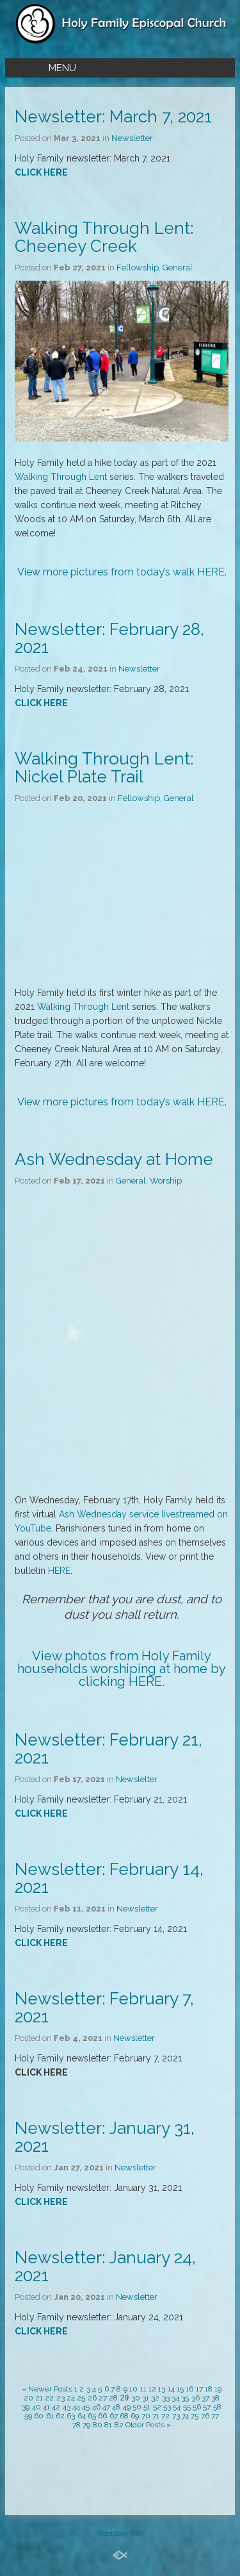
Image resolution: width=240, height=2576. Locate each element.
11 (143, 2388)
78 (76, 2424)
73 (176, 2415)
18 (208, 2388)
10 (133, 2388)
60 (39, 2415)
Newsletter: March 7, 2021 (113, 116)
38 (215, 2397)
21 (39, 2397)
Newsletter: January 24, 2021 (105, 2266)
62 (60, 2415)
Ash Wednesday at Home (114, 1159)
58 (217, 2406)
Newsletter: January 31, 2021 (105, 2137)
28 (113, 2397)
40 (36, 2406)
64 (81, 2415)
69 (135, 2415)
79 (86, 2424)
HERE (211, 572)
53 (167, 2406)
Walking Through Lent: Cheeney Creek (104, 237)
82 (119, 2424)
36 (195, 2397)
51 (146, 2406)
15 (180, 2388)
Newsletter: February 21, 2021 (108, 1748)
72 (165, 2415)
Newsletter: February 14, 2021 (109, 1878)
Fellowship (137, 267)
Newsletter (132, 138)
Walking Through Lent (61, 477)
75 (194, 2415)
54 (176, 2406)
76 (205, 2415)
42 (56, 2406)
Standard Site (120, 2533)
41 (46, 2406)
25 (81, 2397)
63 (71, 2415)
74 (185, 2415)
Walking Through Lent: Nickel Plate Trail (104, 767)
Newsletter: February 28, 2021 (109, 638)
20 (28, 2397)
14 (171, 2388)
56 (197, 2406)
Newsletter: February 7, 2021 (104, 2007)
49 (127, 2406)
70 (145, 2415)
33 (166, 2397)
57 (207, 2406)
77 (215, 2415)
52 (157, 2406)
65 (92, 2415)
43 (66, 2406)
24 (71, 2397)
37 (205, 2397)
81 (108, 2424)
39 (25, 2406)
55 (187, 2406)
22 (49, 2397)
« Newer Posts (47, 2388)
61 (50, 2415)
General (178, 267)
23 (60, 2397)
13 (161, 2388)
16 (189, 2388)
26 (92, 2397)
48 (116, 2406)
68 (124, 2415)
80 (97, 2424)
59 (28, 2415)
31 (145, 2397)
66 (102, 2415)
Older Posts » (148, 2424)
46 (96, 2406)
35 (185, 2397)
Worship (166, 1180)
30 (135, 2397)
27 (103, 2397)
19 (217, 2388)
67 (113, 2415)
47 (106, 2406)
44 (76, 2406)
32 (155, 2397)
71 (155, 2415)
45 (86, 2406)
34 (175, 2397)
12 (152, 2388)
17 (199, 2388)
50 (136, 2406)
